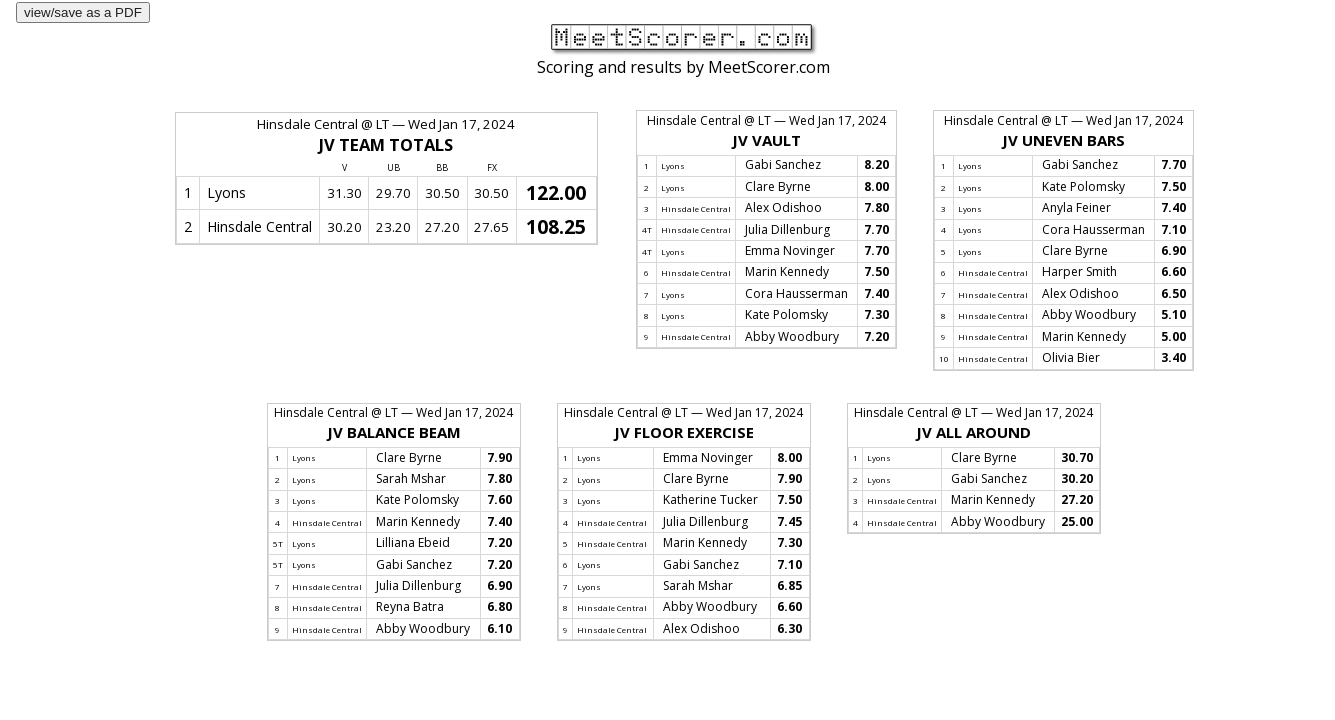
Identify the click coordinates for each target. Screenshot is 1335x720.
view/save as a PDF (83, 12)
